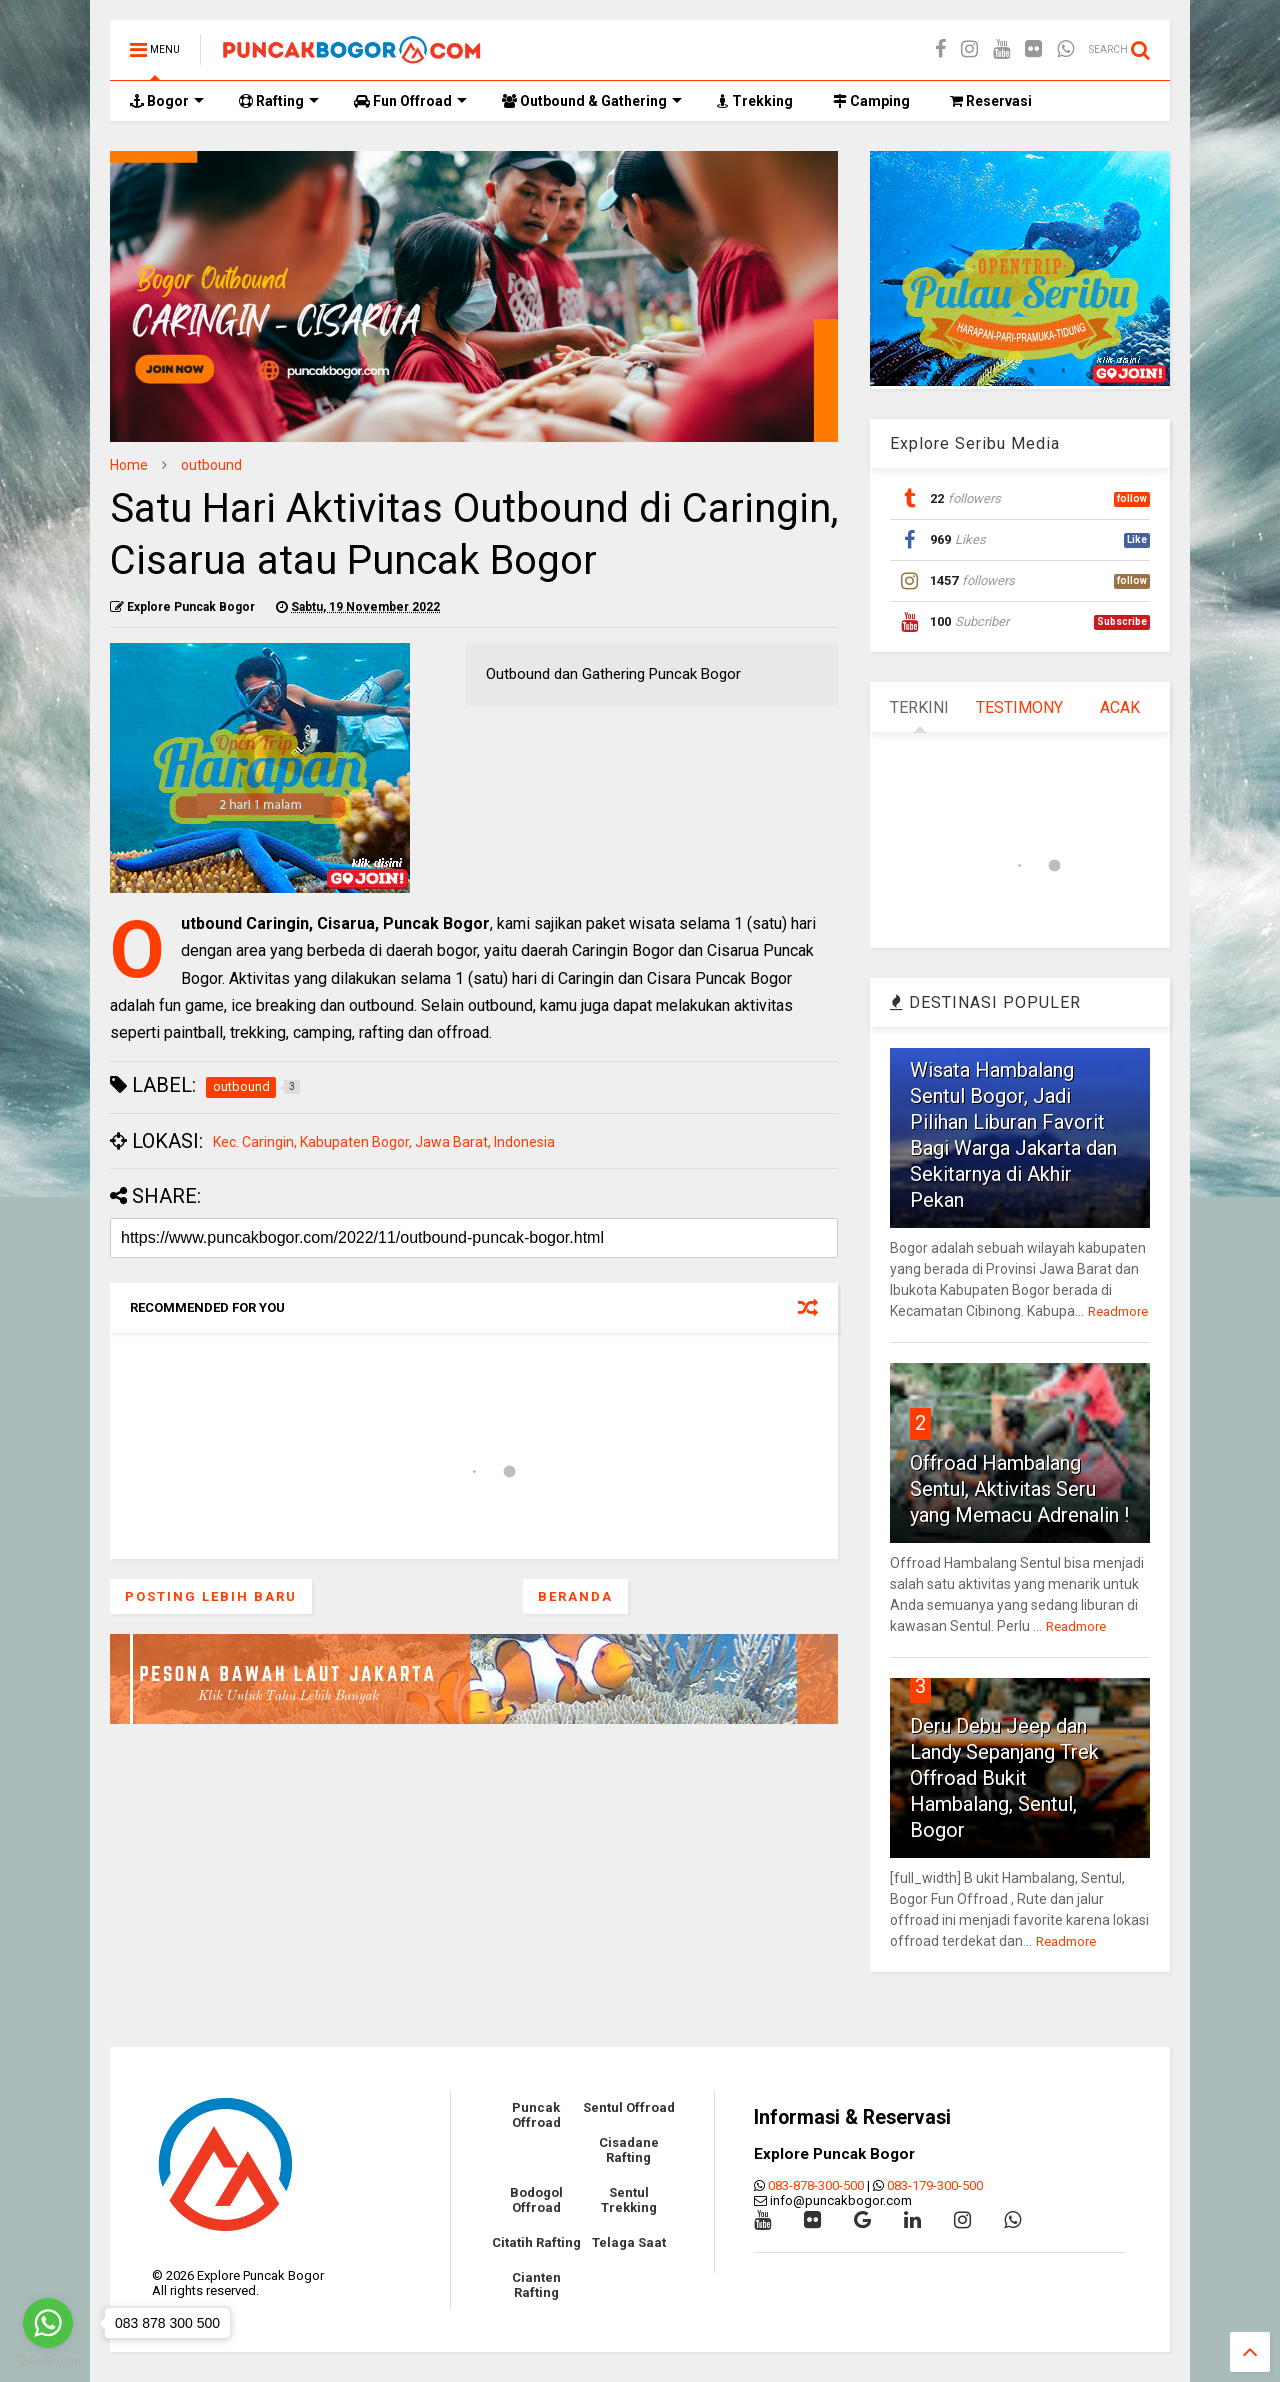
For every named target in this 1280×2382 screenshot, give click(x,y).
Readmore (1118, 1311)
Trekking (755, 101)
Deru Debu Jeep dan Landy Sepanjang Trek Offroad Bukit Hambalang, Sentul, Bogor (1004, 1778)
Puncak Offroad (536, 2115)
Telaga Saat (629, 2242)
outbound (211, 465)
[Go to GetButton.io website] (48, 2361)
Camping (871, 101)
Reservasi (991, 101)
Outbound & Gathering (592, 101)
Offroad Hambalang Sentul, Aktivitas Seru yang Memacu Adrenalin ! (1019, 1489)
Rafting (279, 101)
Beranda (575, 1596)
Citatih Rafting (536, 2242)
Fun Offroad (410, 101)
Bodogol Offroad (536, 2200)
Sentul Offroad (629, 2107)
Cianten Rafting (536, 2285)
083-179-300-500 (935, 2185)
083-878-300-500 (816, 2185)
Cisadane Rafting (629, 2150)
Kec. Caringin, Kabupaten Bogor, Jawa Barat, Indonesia (384, 1142)
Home (129, 465)
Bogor (167, 101)
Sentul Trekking (629, 2200)
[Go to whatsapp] (48, 2323)
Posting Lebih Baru (211, 1596)
